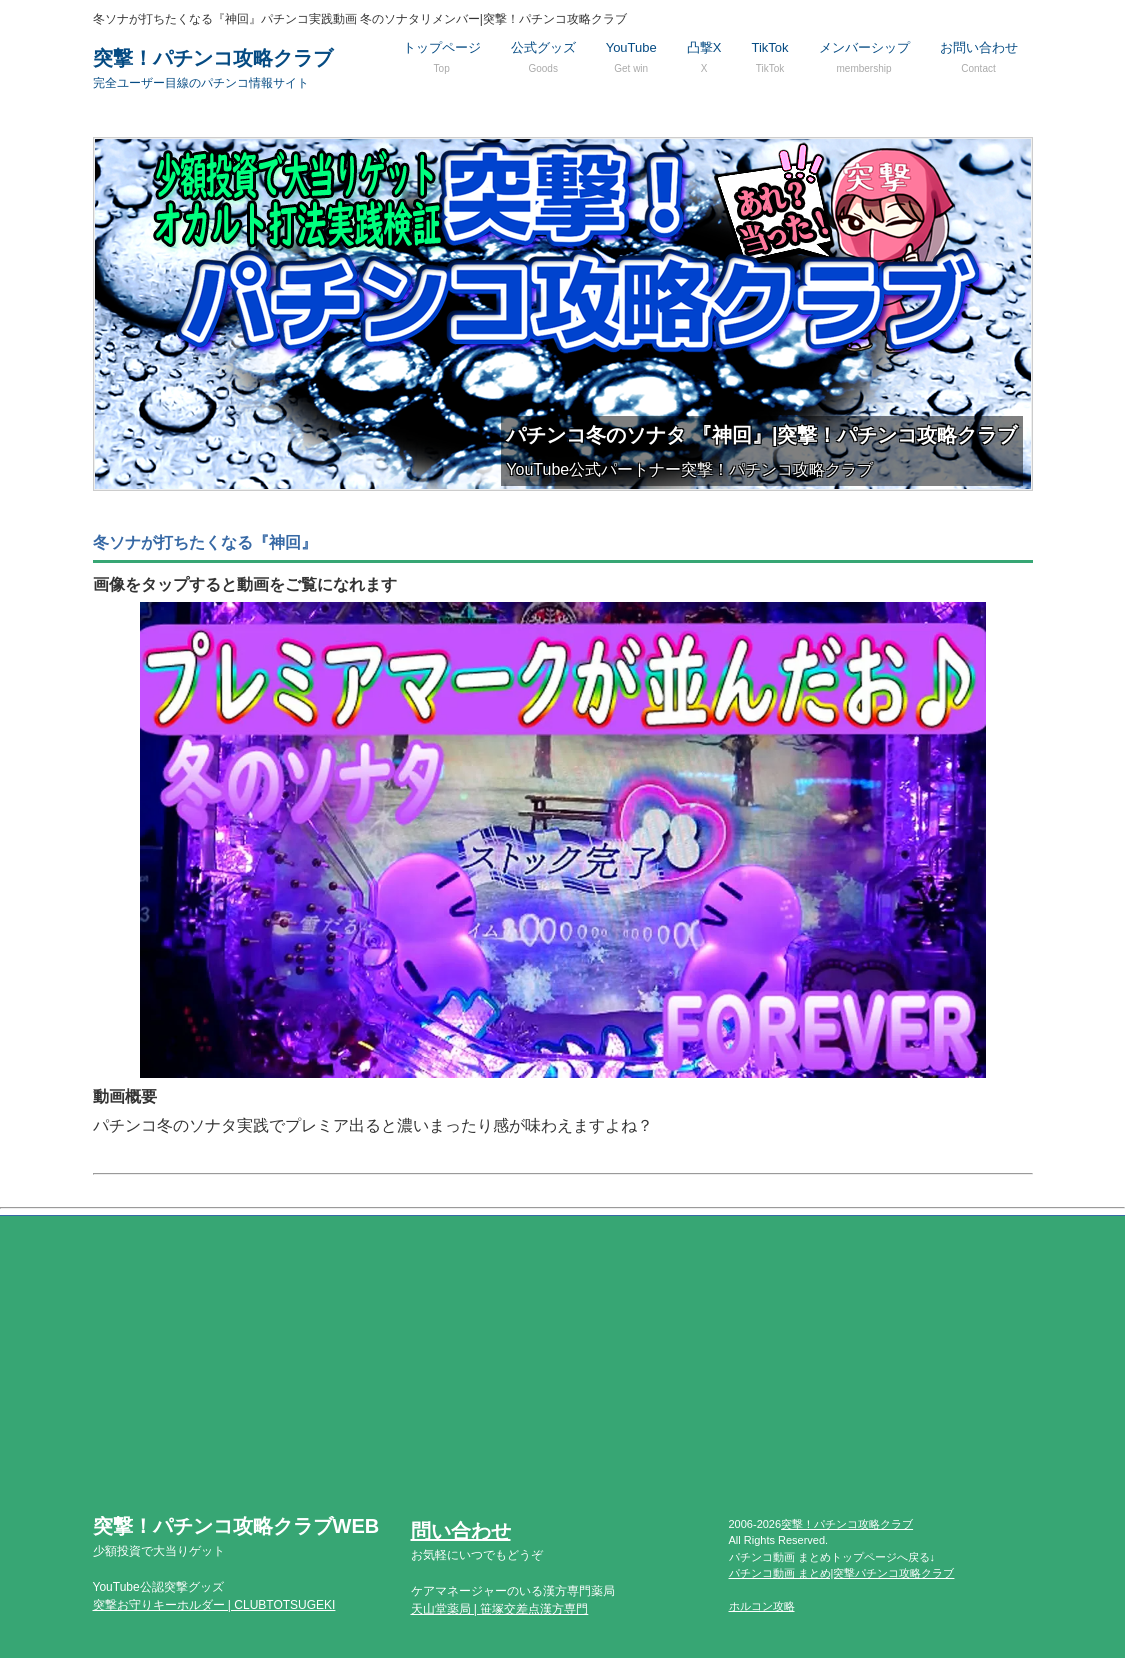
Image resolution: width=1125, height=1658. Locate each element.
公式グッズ (543, 57)
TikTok (769, 57)
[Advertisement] (563, 1376)
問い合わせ (461, 1531)
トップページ (442, 57)
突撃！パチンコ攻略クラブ (213, 68)
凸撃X (704, 57)
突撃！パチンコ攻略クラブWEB (236, 1536)
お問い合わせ (979, 57)
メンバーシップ (864, 57)
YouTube (631, 57)
